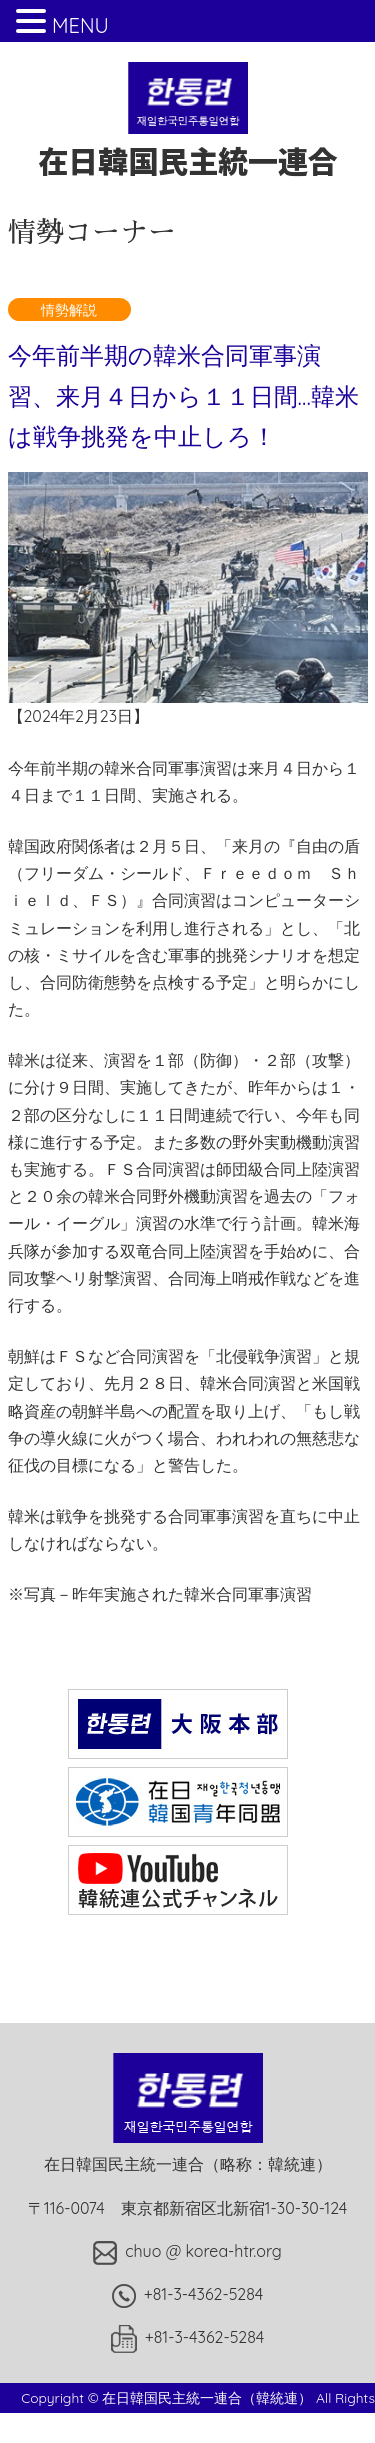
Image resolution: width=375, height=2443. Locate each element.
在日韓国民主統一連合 (188, 140)
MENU (80, 25)
